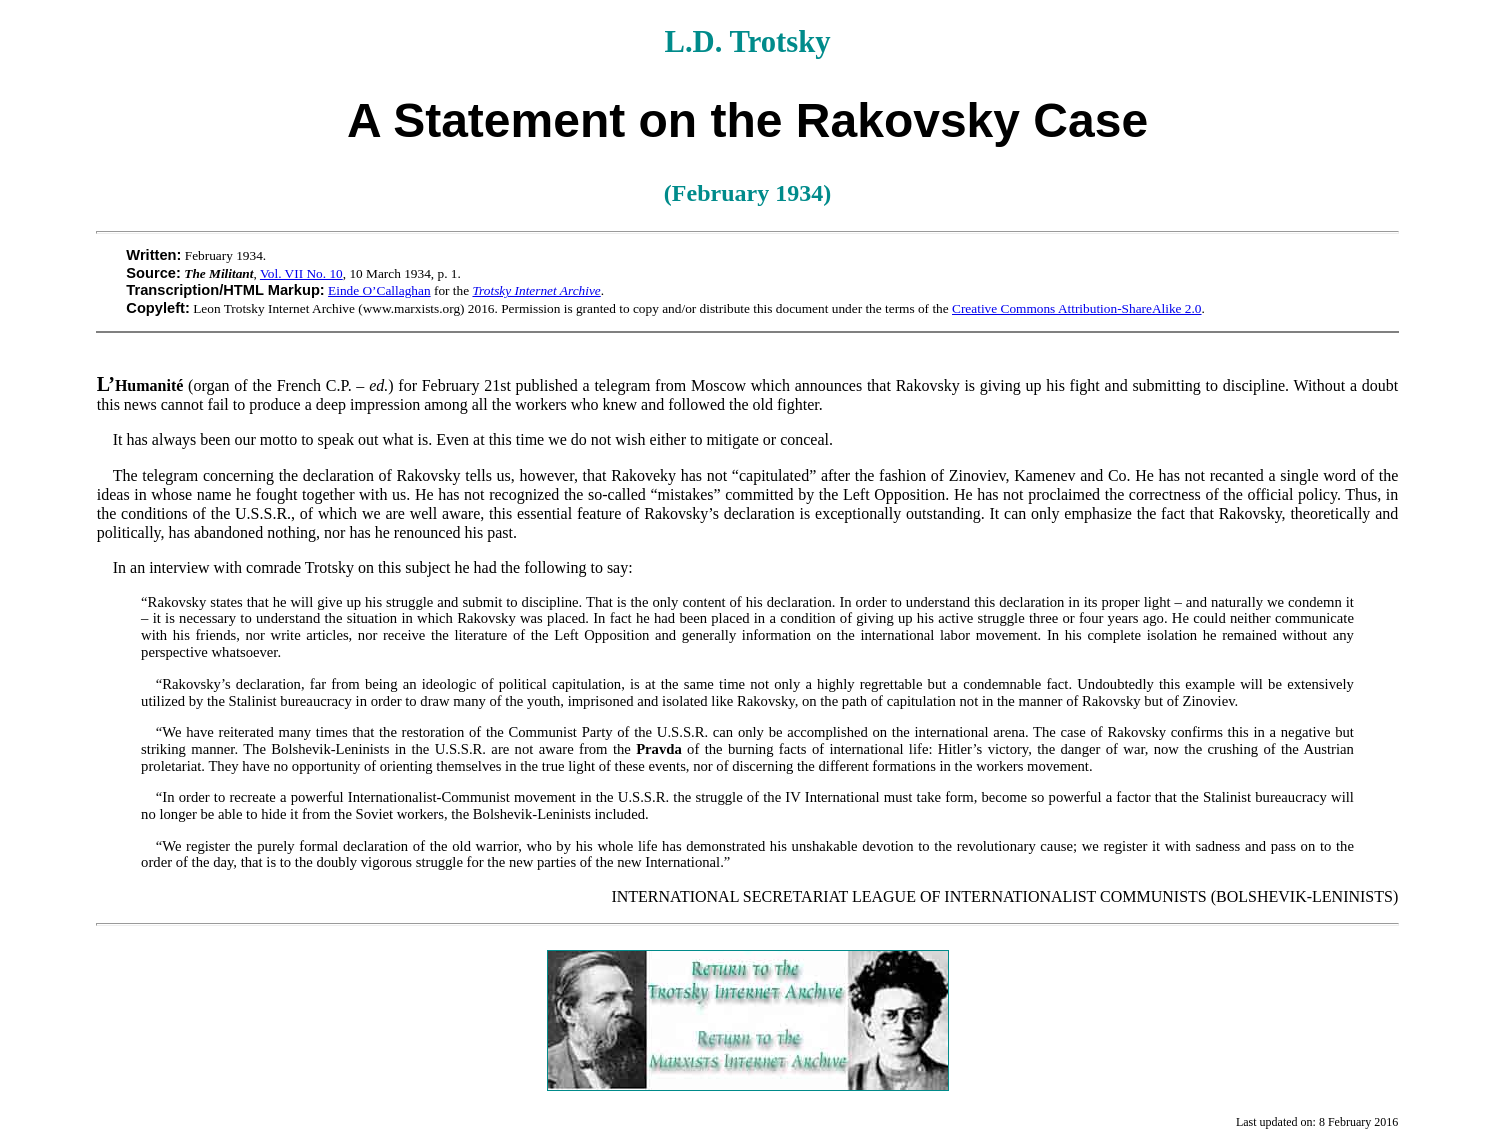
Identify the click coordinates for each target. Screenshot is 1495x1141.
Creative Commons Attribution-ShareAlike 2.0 (1077, 308)
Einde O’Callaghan (379, 290)
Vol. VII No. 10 (301, 273)
